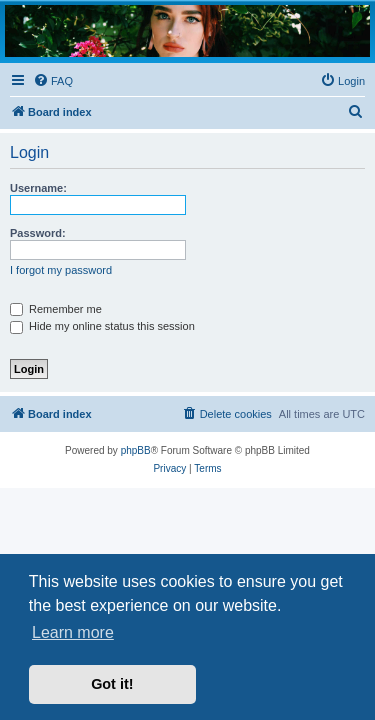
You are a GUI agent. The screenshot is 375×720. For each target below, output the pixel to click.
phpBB (136, 450)
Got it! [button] (112, 684)
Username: (38, 188)
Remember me (56, 309)
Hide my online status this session (102, 326)
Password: (38, 233)
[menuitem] (53, 81)
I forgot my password (61, 270)
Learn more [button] (73, 632)
